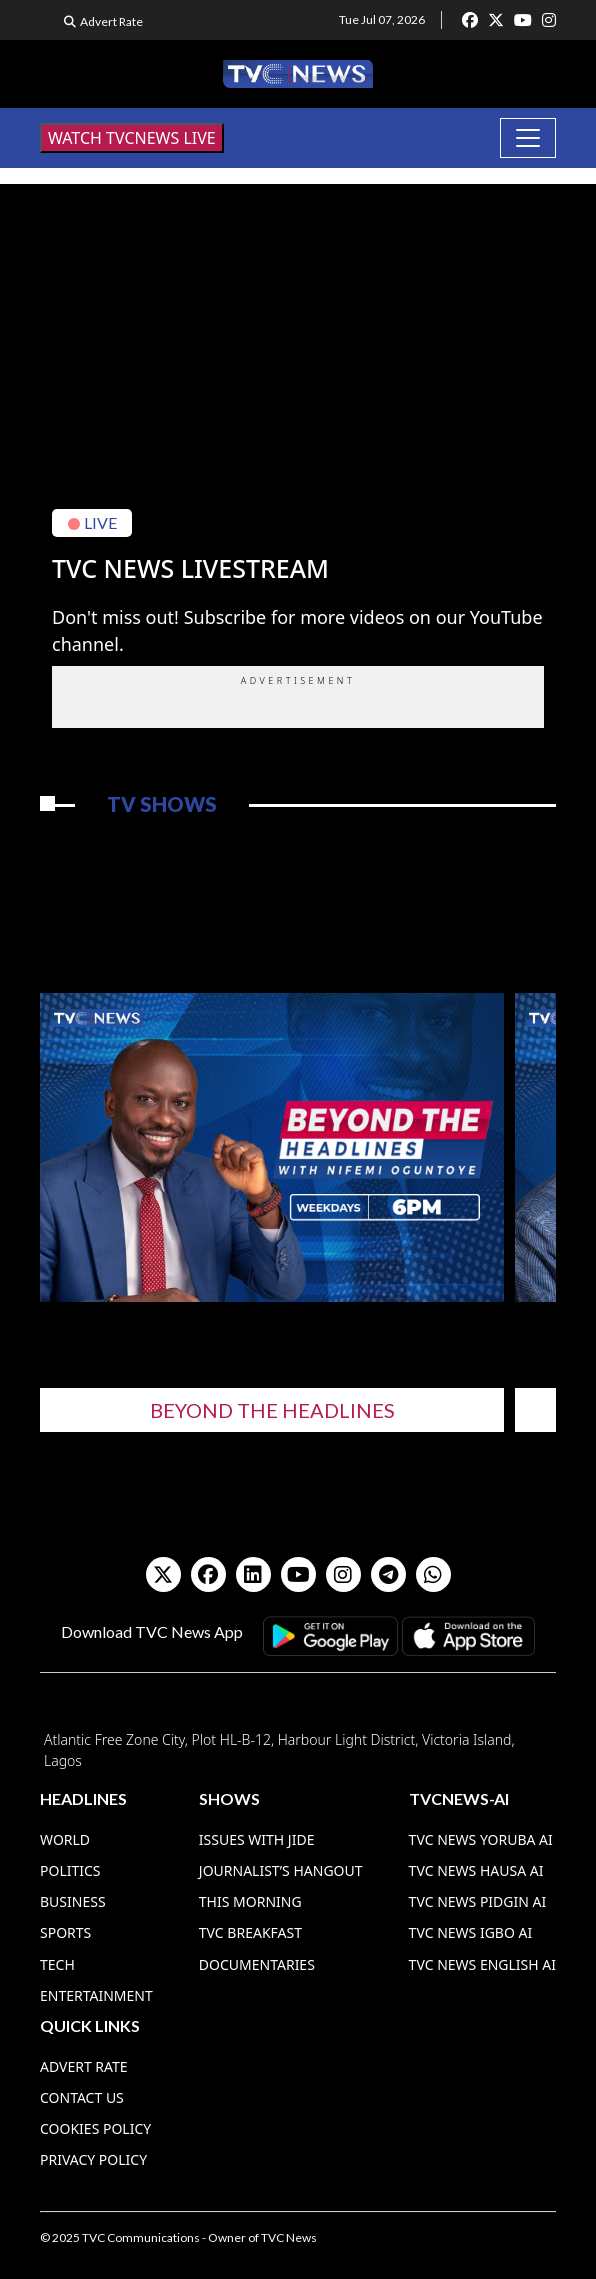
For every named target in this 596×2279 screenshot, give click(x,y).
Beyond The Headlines (272, 1410)
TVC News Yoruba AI (481, 1839)
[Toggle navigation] (528, 138)
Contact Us (82, 2097)
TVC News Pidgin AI (478, 1901)
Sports (65, 1932)
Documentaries (257, 1964)
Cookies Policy (95, 2128)
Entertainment (96, 1995)
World (65, 1839)
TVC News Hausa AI (476, 1870)
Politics (70, 1870)
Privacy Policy (93, 2159)
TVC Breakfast (250, 1932)
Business (73, 1901)
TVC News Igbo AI (471, 1932)
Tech (57, 1964)
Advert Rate (111, 21)
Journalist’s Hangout (281, 1870)
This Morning (250, 1901)
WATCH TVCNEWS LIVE (132, 138)
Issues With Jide (257, 1839)
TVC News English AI (482, 1964)
